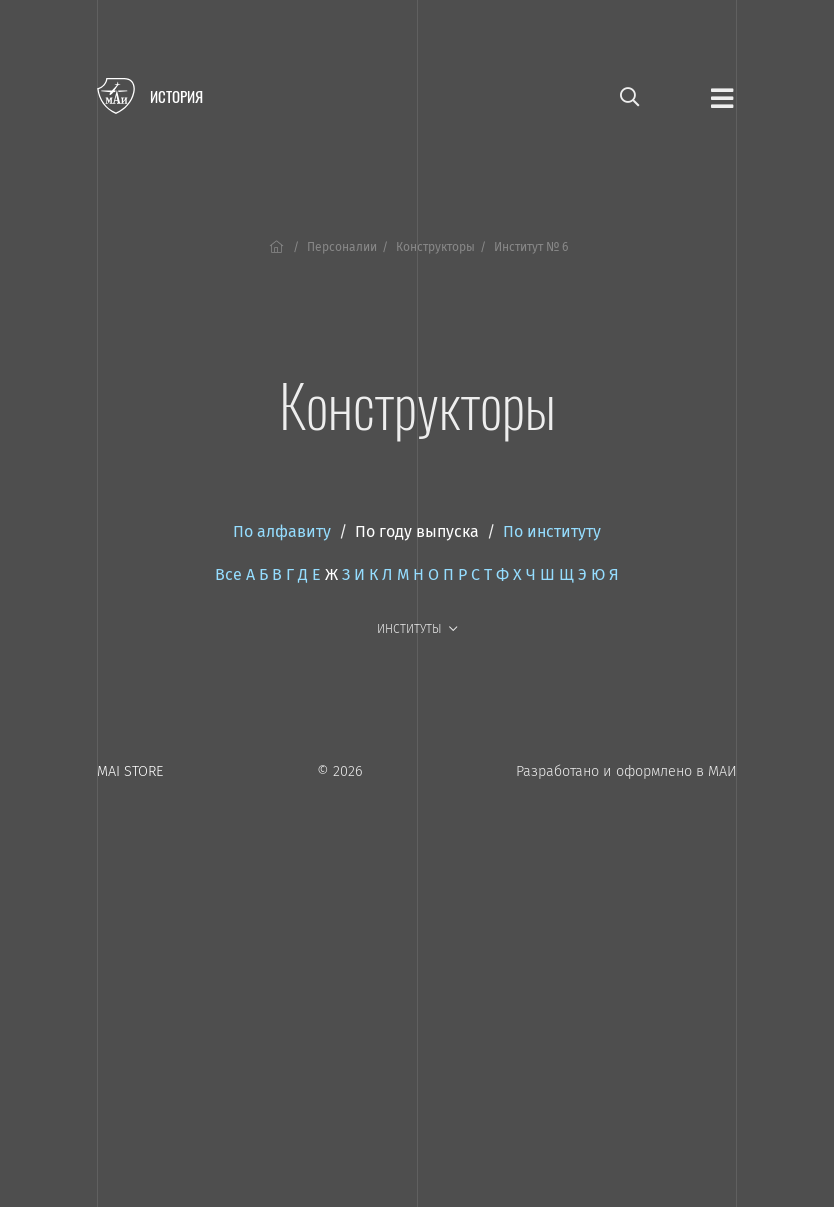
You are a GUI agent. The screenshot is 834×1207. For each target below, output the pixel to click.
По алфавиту (282, 531)
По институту (552, 531)
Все (228, 574)
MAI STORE (130, 771)
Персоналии (342, 247)
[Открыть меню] (722, 97)
